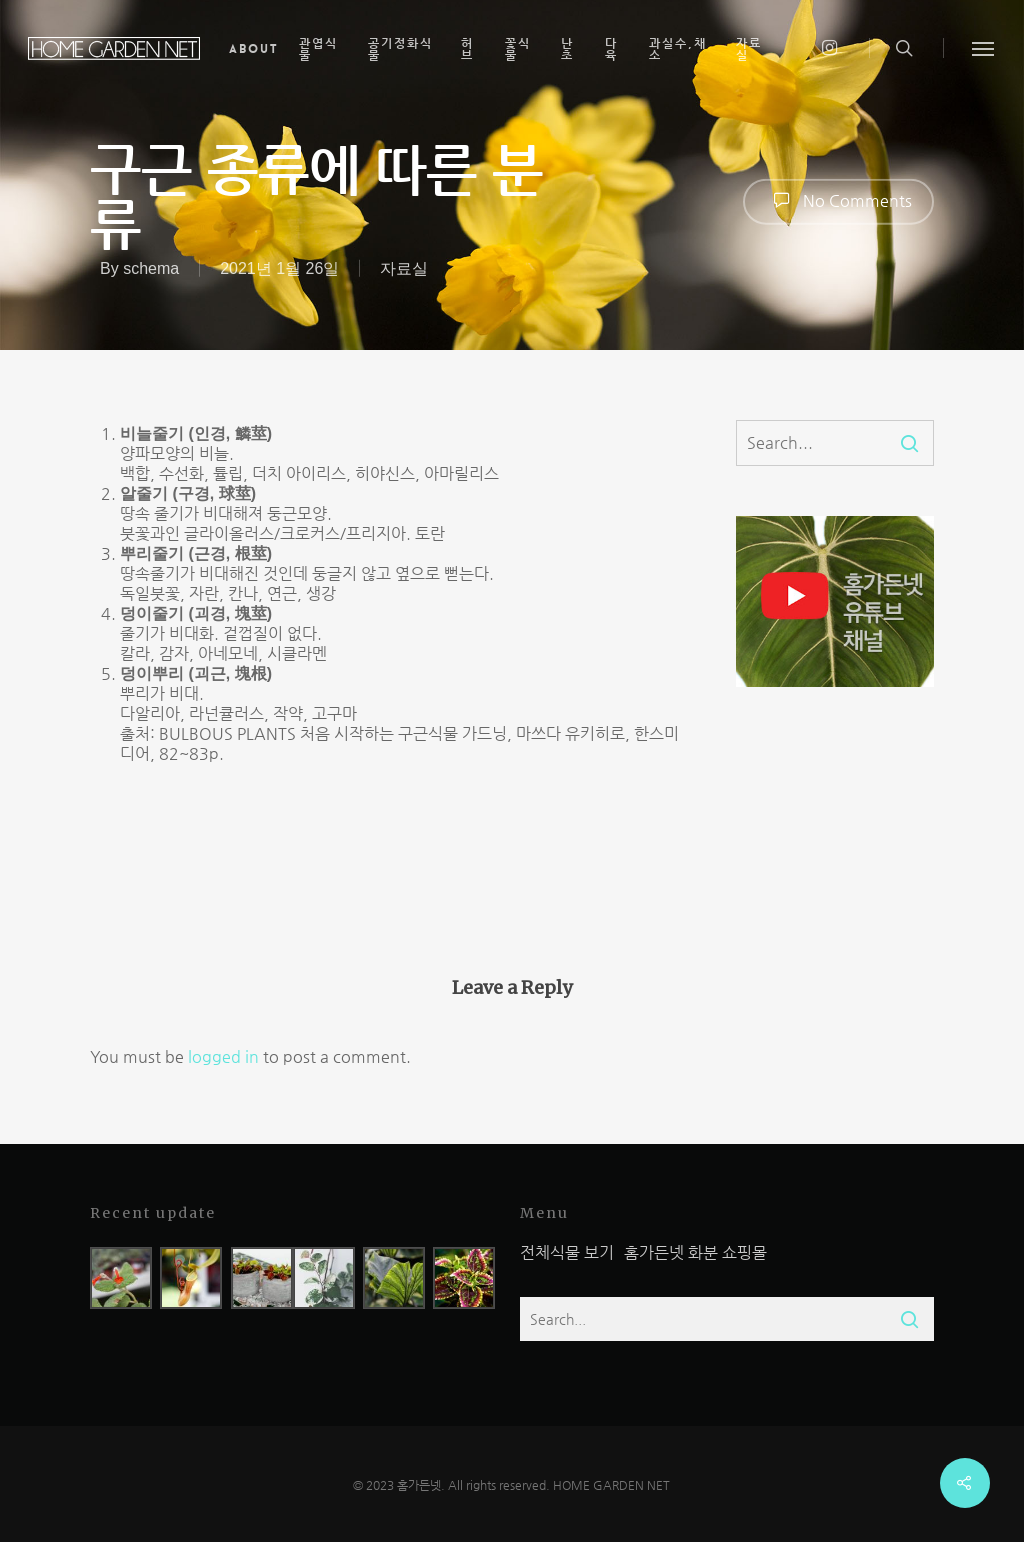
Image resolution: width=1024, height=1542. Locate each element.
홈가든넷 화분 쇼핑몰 (695, 1252)
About (254, 49)
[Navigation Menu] (984, 48)
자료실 (404, 267)
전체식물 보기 (567, 1252)
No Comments (838, 200)
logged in (223, 1056)
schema (151, 267)
